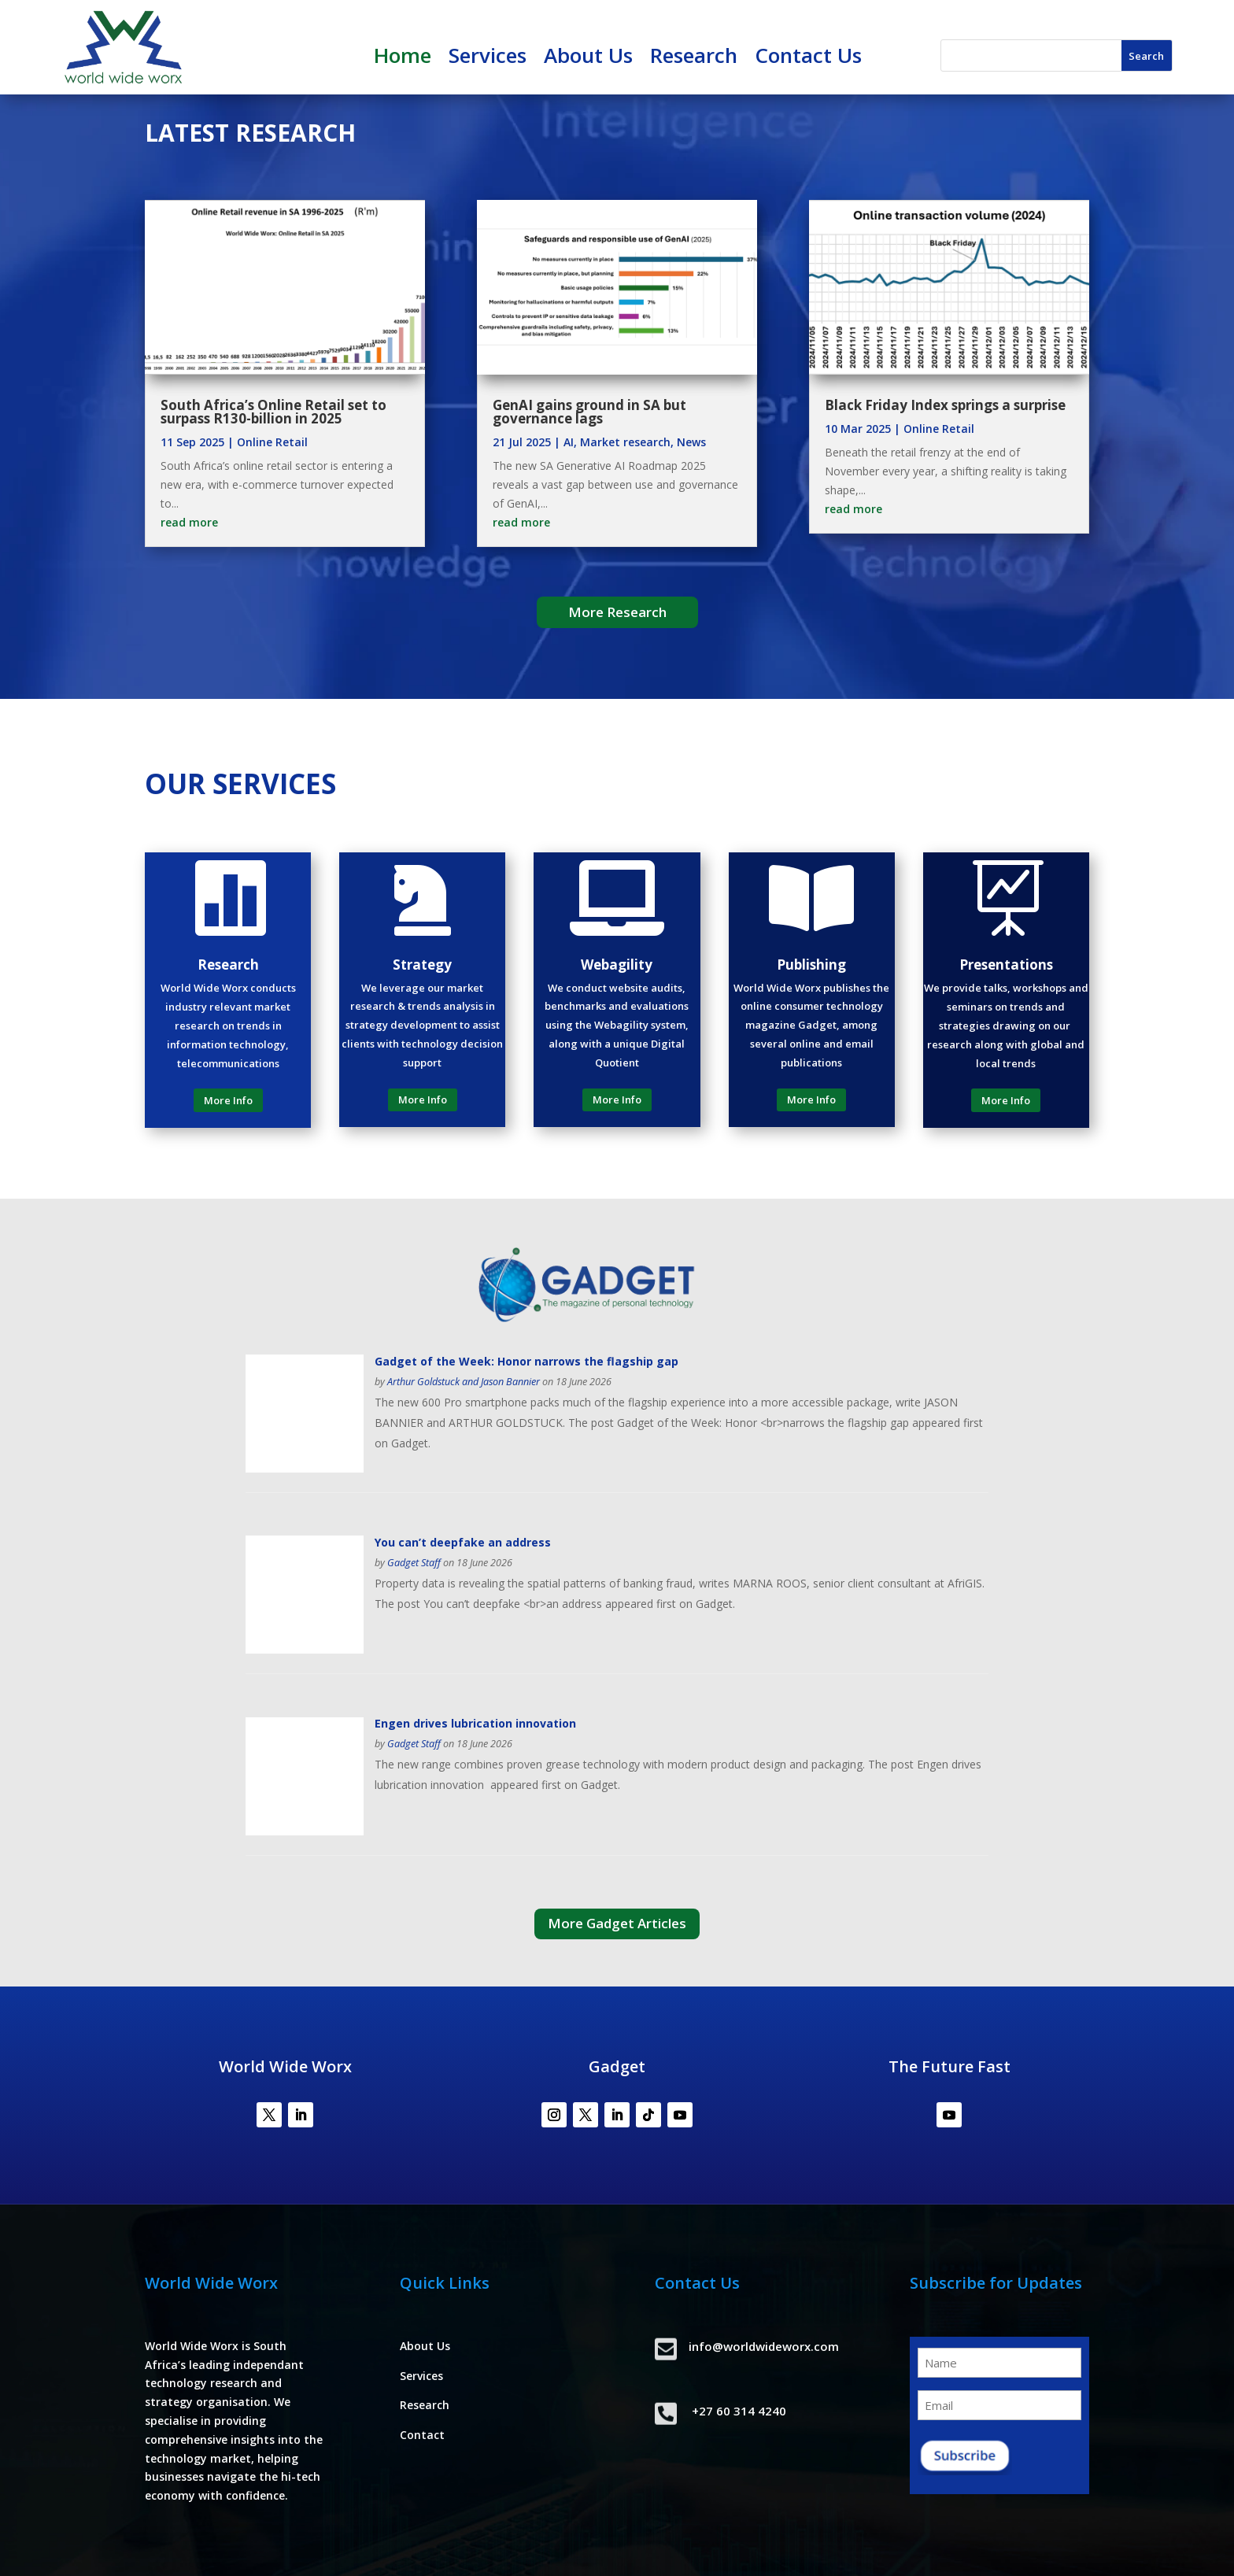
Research (693, 58)
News (691, 441)
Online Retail (272, 441)
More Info (228, 1100)
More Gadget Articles (617, 1923)
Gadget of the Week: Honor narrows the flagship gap (526, 1361)
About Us (588, 58)
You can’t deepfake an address (463, 1542)
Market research (625, 441)
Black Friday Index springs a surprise (945, 405)
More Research (617, 612)
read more (189, 522)
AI (568, 441)
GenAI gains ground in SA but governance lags (589, 411)
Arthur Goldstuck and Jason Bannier (463, 1381)
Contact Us (808, 58)
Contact (422, 2434)
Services (487, 58)
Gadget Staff (414, 1562)
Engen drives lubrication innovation (477, 1723)
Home (402, 58)
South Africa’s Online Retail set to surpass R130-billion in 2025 (273, 411)
